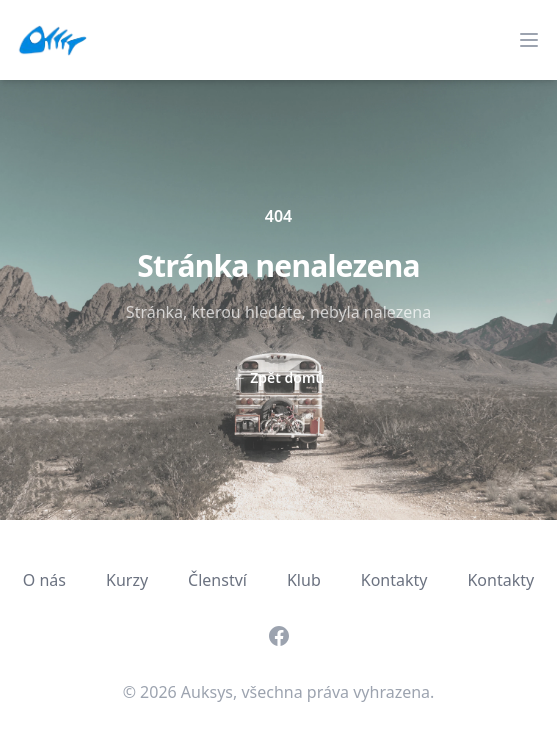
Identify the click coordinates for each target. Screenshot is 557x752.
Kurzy (127, 580)
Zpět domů (279, 377)
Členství (217, 580)
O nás (44, 580)
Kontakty (394, 580)
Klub (304, 580)
